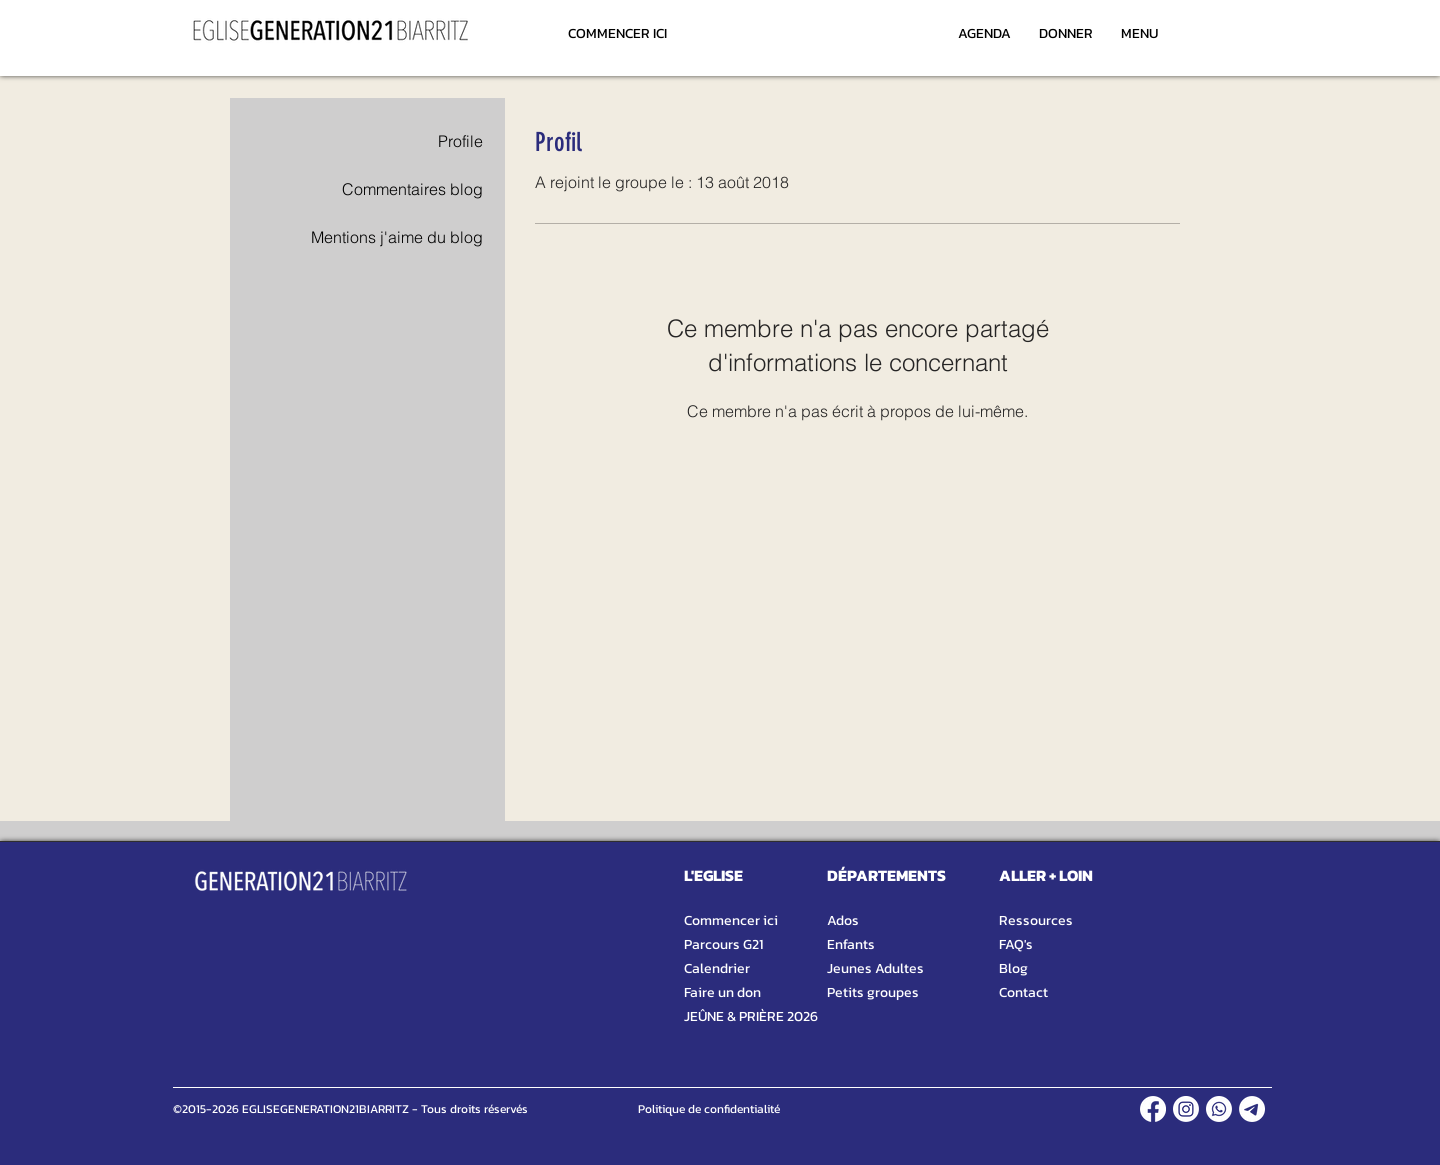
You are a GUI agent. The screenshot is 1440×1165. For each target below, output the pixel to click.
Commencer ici (731, 920)
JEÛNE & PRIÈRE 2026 (742, 1016)
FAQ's (1016, 944)
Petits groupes (873, 992)
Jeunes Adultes (875, 968)
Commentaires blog (412, 189)
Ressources (1036, 920)
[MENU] (1139, 33)
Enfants (851, 944)
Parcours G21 (723, 944)
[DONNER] (1065, 33)
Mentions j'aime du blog (397, 237)
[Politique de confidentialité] (708, 1109)
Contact (1023, 992)
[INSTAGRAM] (1186, 1109)
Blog (1013, 968)
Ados (843, 920)
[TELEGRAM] (1252, 1109)
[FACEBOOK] (1153, 1109)
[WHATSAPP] (1219, 1109)
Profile (460, 141)
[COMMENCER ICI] (617, 33)
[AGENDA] (984, 33)
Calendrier (717, 968)
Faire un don (722, 992)
